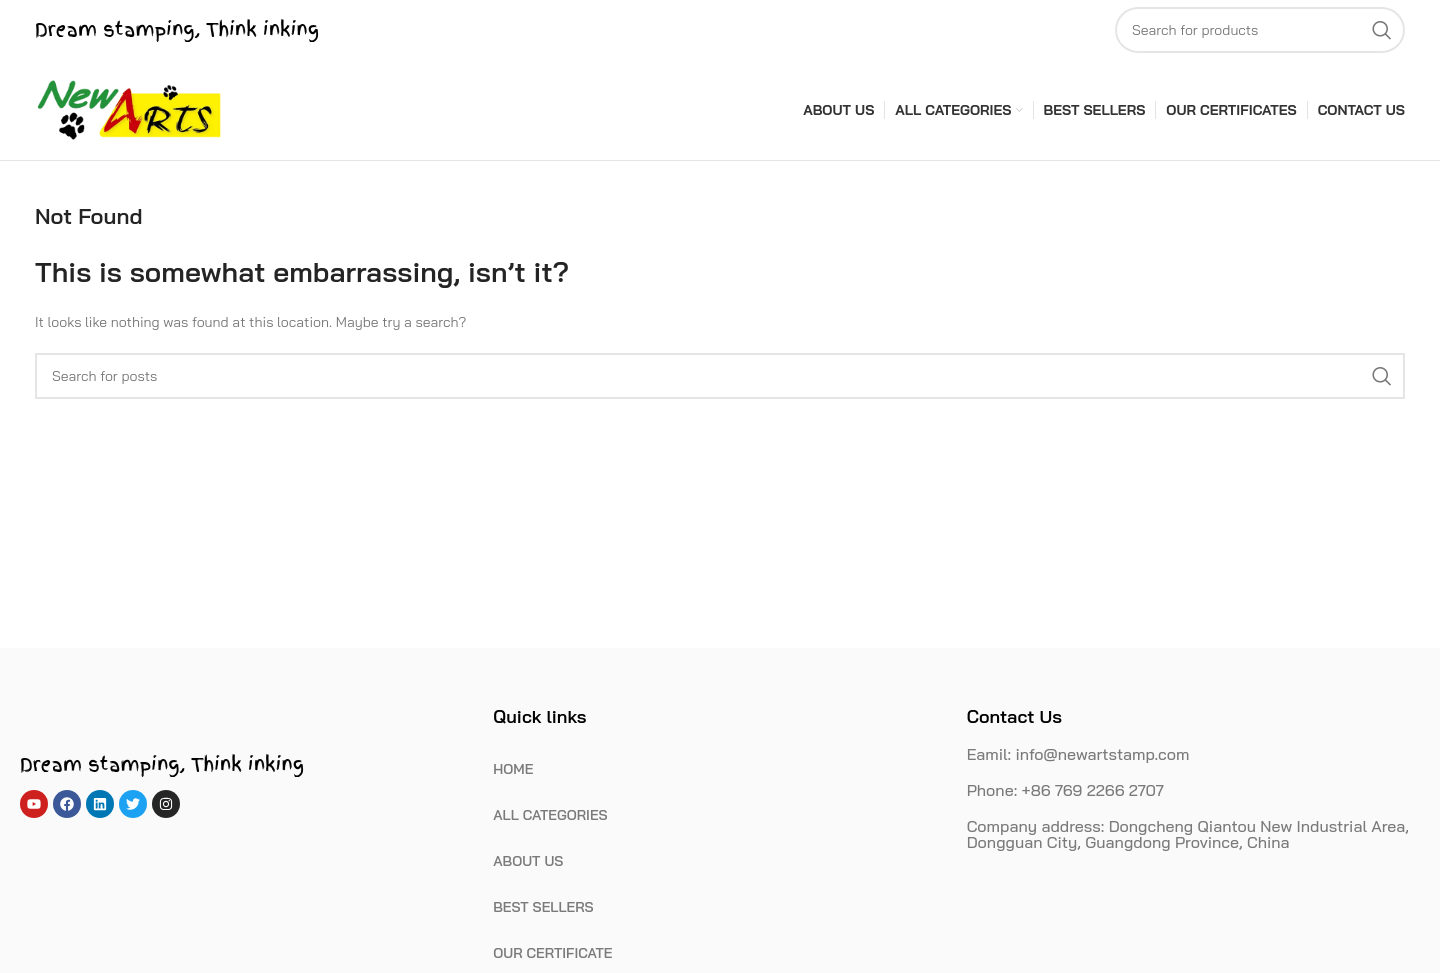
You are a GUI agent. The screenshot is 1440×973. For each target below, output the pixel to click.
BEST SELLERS (543, 907)
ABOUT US (528, 861)
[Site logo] (130, 109)
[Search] (1260, 30)
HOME (513, 769)
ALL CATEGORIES (550, 815)
